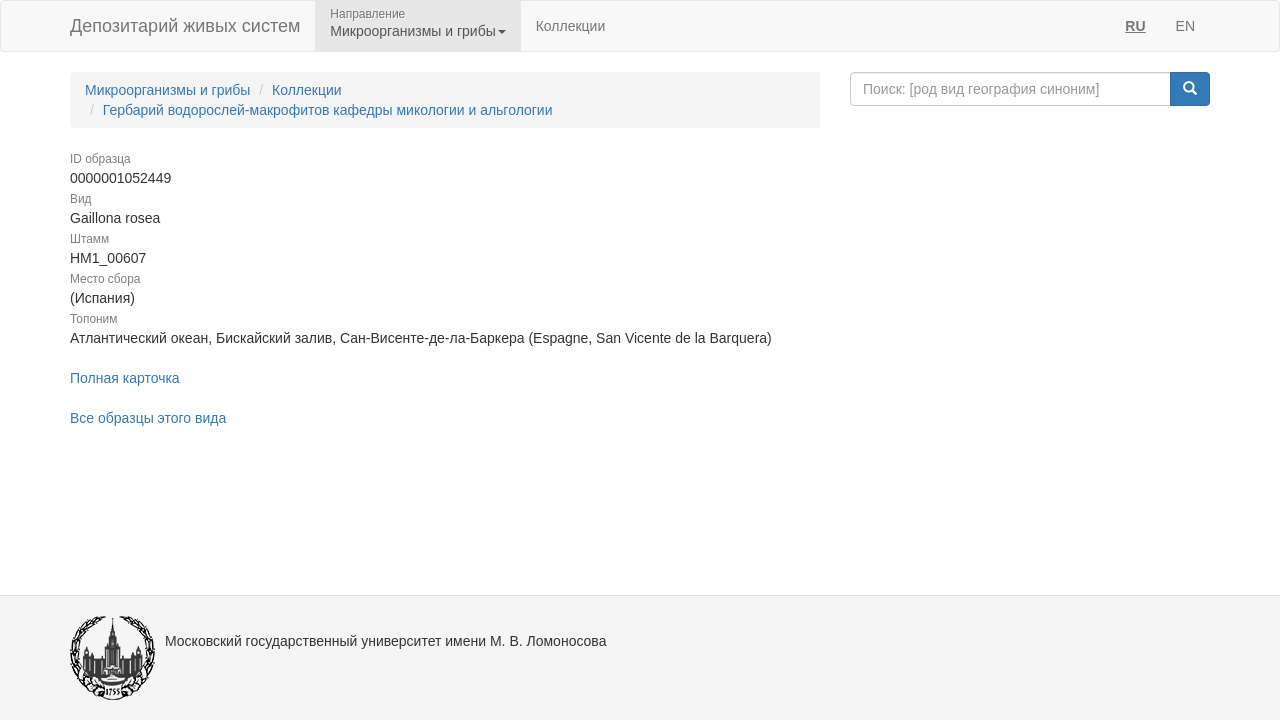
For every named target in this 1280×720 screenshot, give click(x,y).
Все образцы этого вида (148, 418)
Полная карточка (125, 378)
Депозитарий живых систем (185, 26)
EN (1185, 26)
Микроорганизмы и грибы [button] (417, 31)
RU (1135, 26)
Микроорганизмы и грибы (167, 90)
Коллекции (571, 26)
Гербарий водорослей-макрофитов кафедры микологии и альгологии (328, 110)
